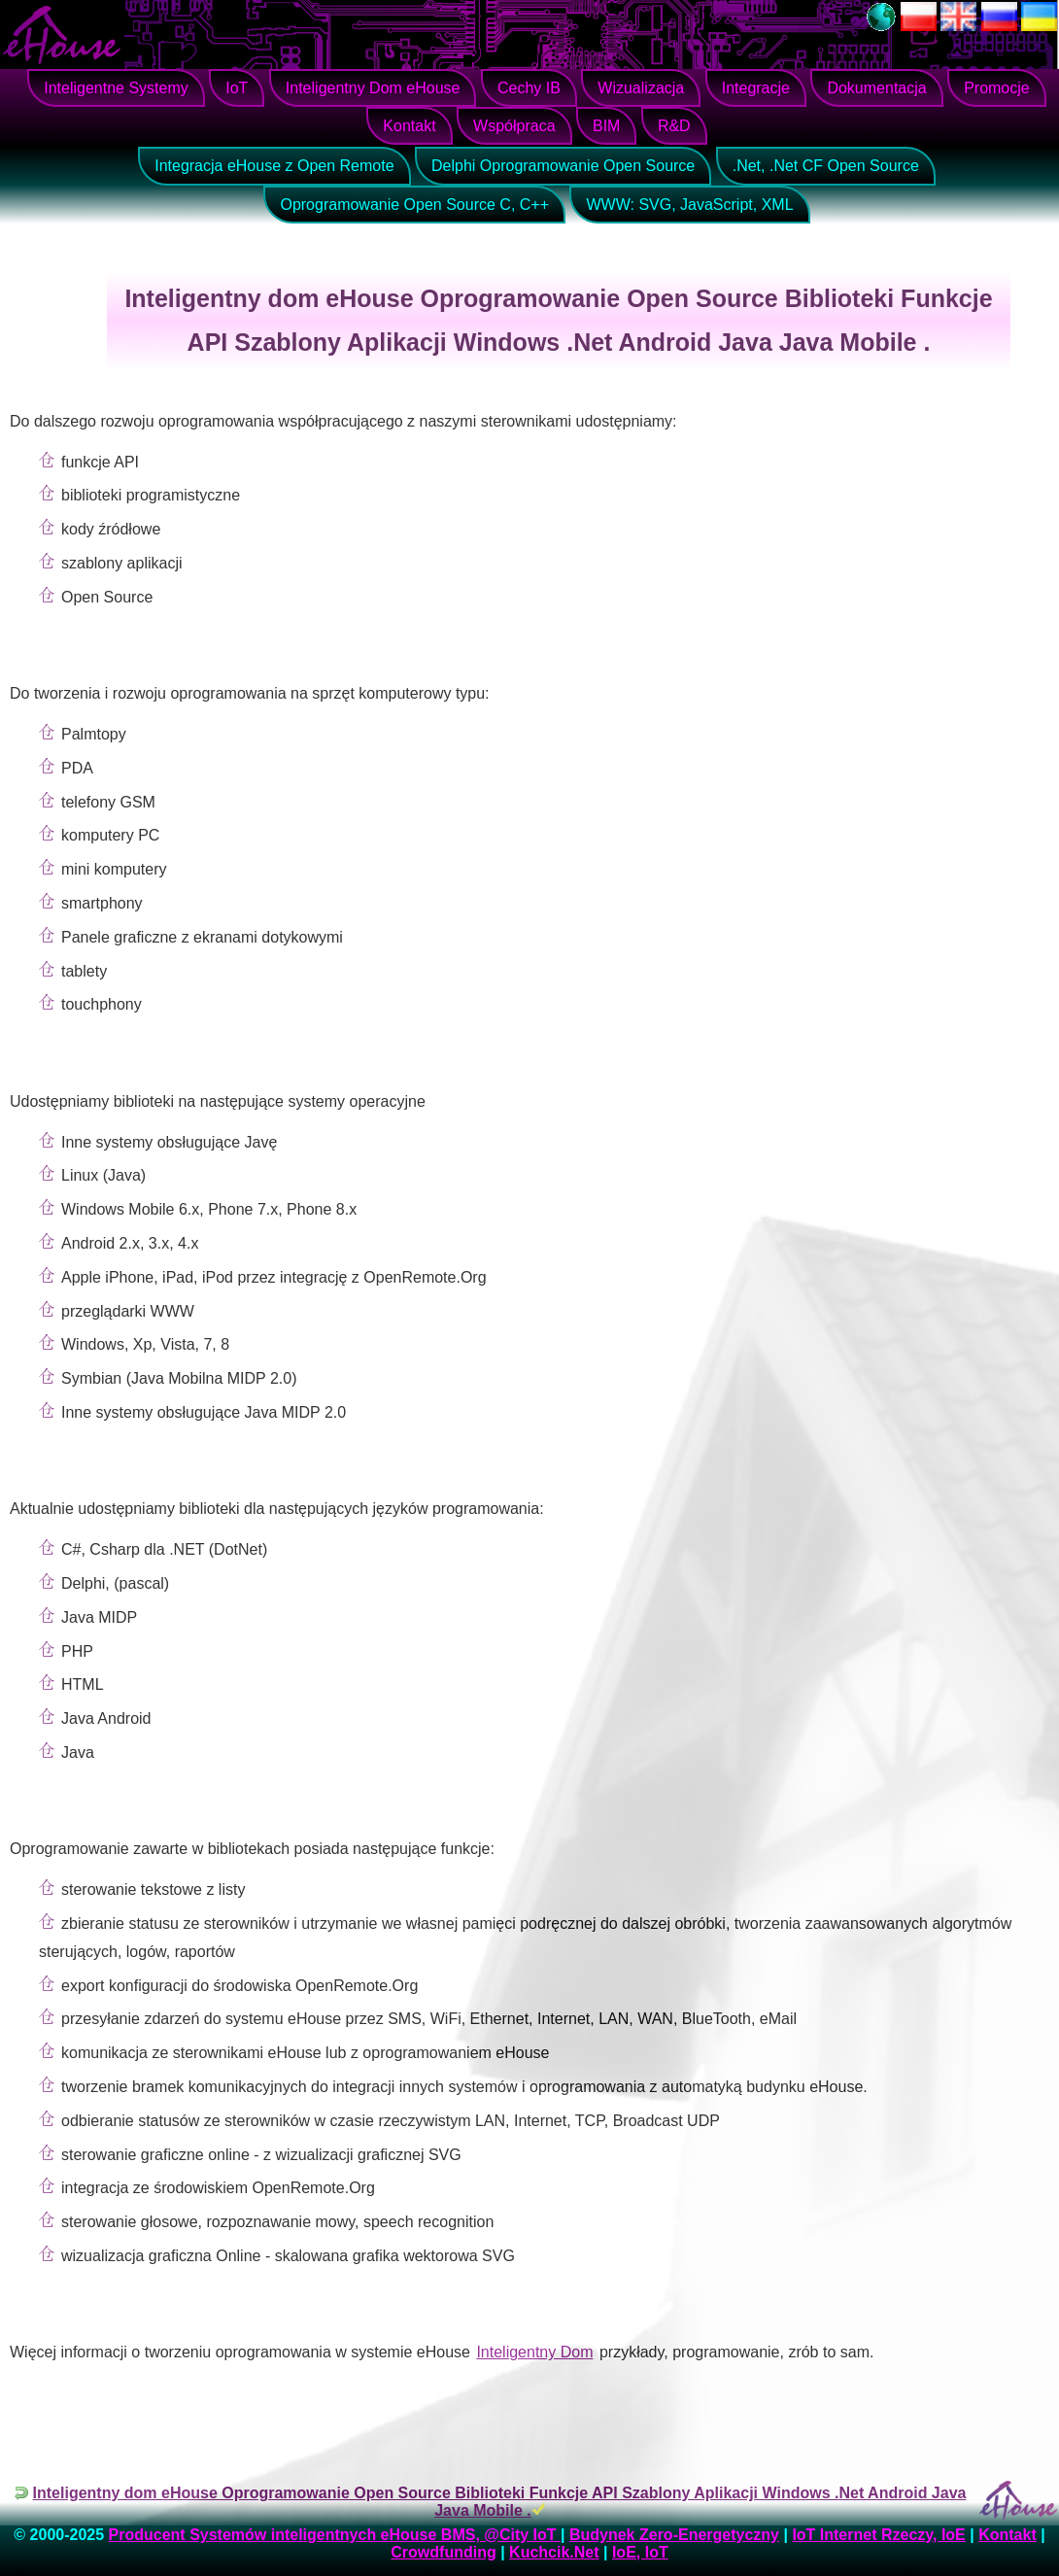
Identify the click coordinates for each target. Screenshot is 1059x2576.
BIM (606, 126)
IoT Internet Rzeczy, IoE (878, 2534)
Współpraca (514, 126)
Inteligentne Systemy (116, 88)
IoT (236, 88)
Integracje (756, 88)
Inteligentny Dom (534, 2352)
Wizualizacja (641, 88)
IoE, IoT (640, 2552)
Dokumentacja (876, 88)
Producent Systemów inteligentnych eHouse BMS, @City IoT (335, 2534)
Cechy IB (529, 88)
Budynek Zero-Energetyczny (674, 2534)
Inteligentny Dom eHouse (373, 88)
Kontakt (409, 126)
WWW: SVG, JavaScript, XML (689, 204)
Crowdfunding (443, 2552)
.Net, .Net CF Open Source (826, 165)
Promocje (997, 88)
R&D (674, 126)
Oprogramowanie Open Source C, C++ (414, 204)
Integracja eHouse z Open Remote (273, 165)
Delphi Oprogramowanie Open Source (563, 165)
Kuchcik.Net (553, 2552)
